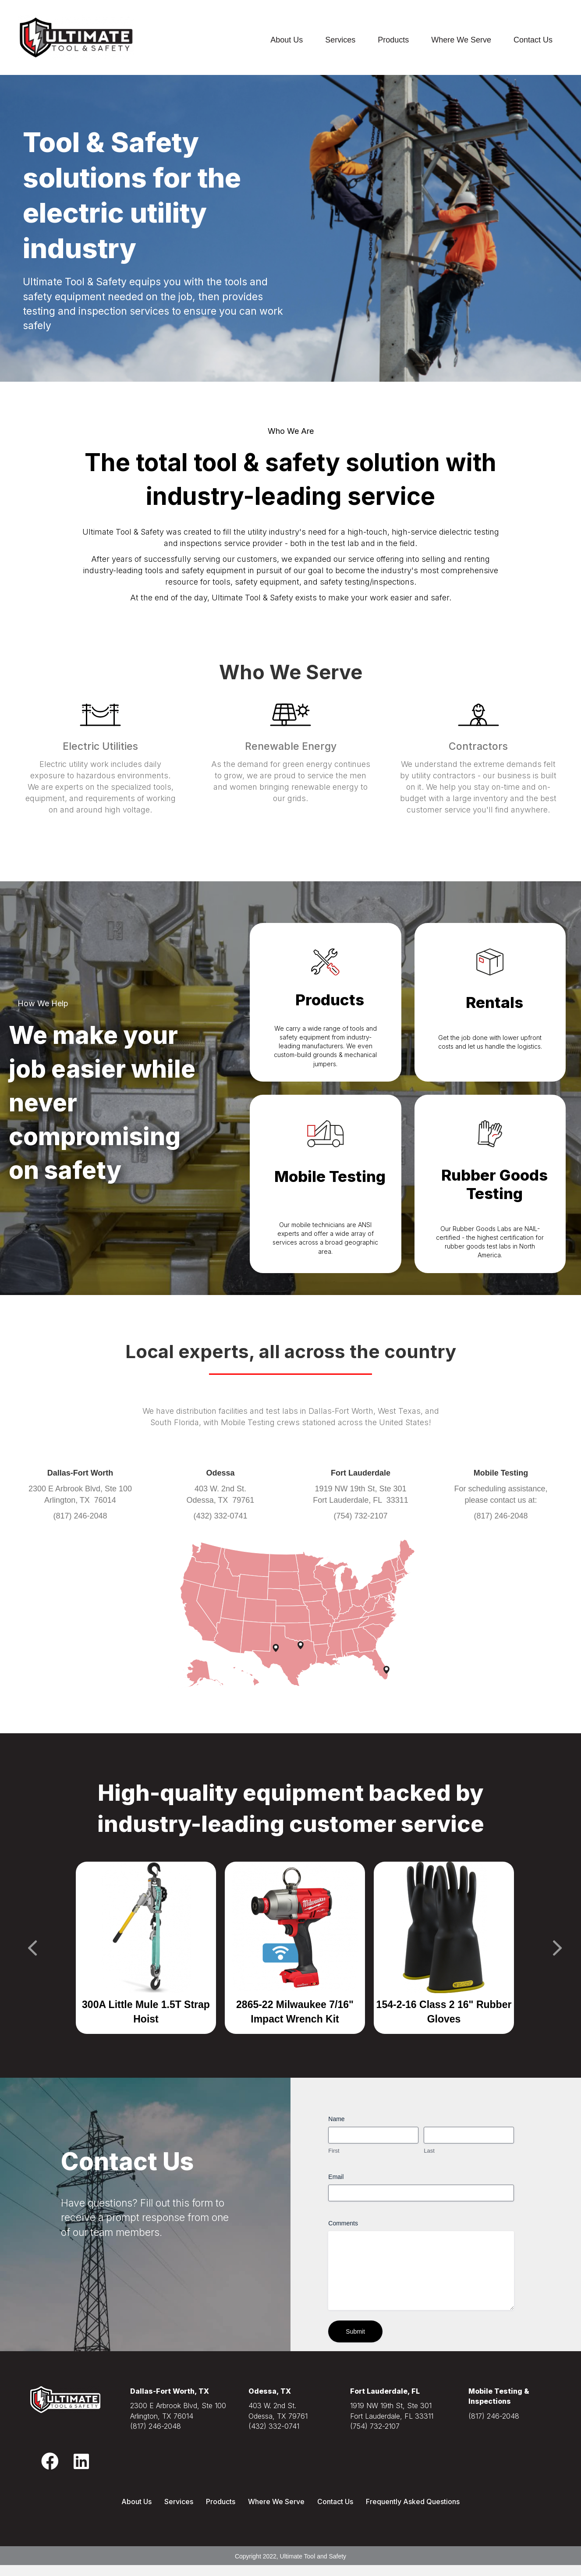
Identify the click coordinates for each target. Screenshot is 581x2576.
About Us (286, 39)
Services (340, 39)
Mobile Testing (330, 1176)
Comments (343, 2223)
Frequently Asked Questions (413, 2501)
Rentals (494, 1002)
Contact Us (533, 39)
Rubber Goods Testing (494, 1184)
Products (393, 39)
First (333, 2150)
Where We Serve (461, 39)
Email (336, 2176)
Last (429, 2150)
